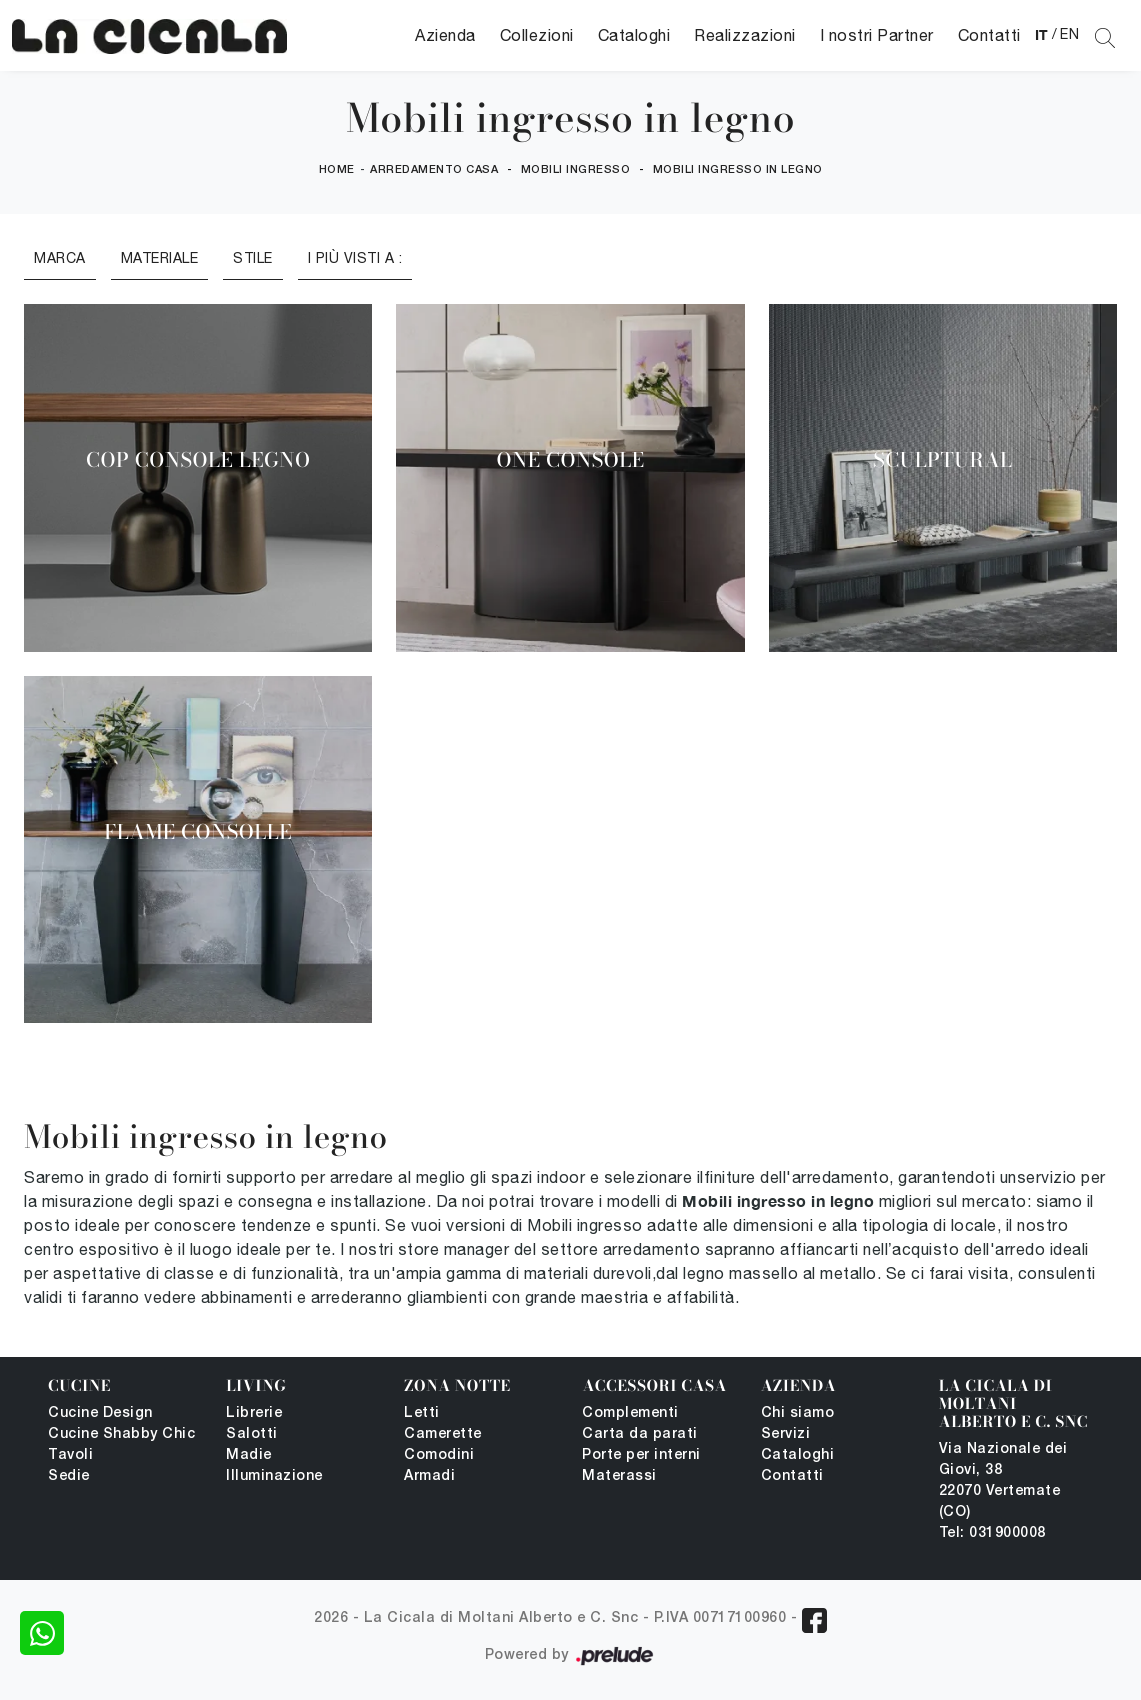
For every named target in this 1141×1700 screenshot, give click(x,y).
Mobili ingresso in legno (738, 170)
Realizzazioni (745, 35)
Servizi (786, 1434)
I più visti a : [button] (355, 258)
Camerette (443, 1434)
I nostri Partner (877, 35)
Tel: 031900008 (992, 1533)
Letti (422, 1413)
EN (1069, 34)
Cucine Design (100, 1413)
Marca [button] (60, 258)
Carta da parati (640, 1434)
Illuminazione (274, 1476)
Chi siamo (798, 1413)
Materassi (619, 1476)
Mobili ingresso (576, 170)
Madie (249, 1455)
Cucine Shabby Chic (121, 1434)
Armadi (429, 1476)
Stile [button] (253, 258)
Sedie (69, 1476)
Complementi (630, 1413)
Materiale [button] (160, 258)
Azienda (445, 35)
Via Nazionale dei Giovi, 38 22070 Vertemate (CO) (1003, 1481)
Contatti (989, 35)
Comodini (439, 1455)
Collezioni (537, 35)
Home (337, 170)
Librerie (254, 1413)
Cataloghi (634, 35)
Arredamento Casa (434, 170)
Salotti (252, 1434)
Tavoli (70, 1455)
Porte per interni (641, 1455)
